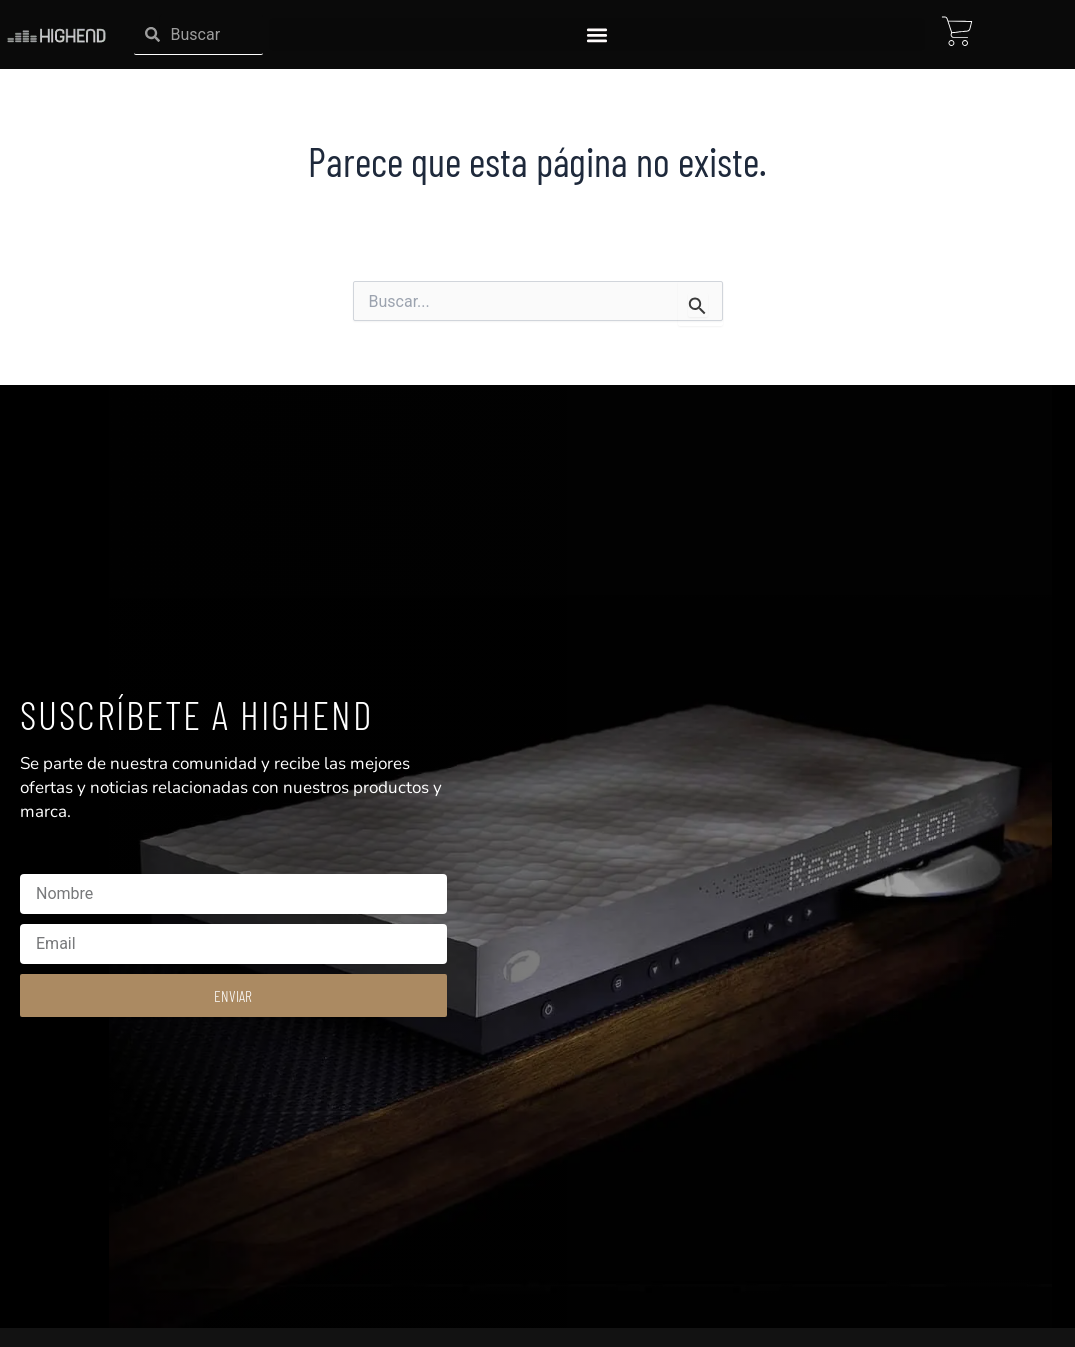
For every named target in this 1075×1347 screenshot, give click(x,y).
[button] (597, 34)
